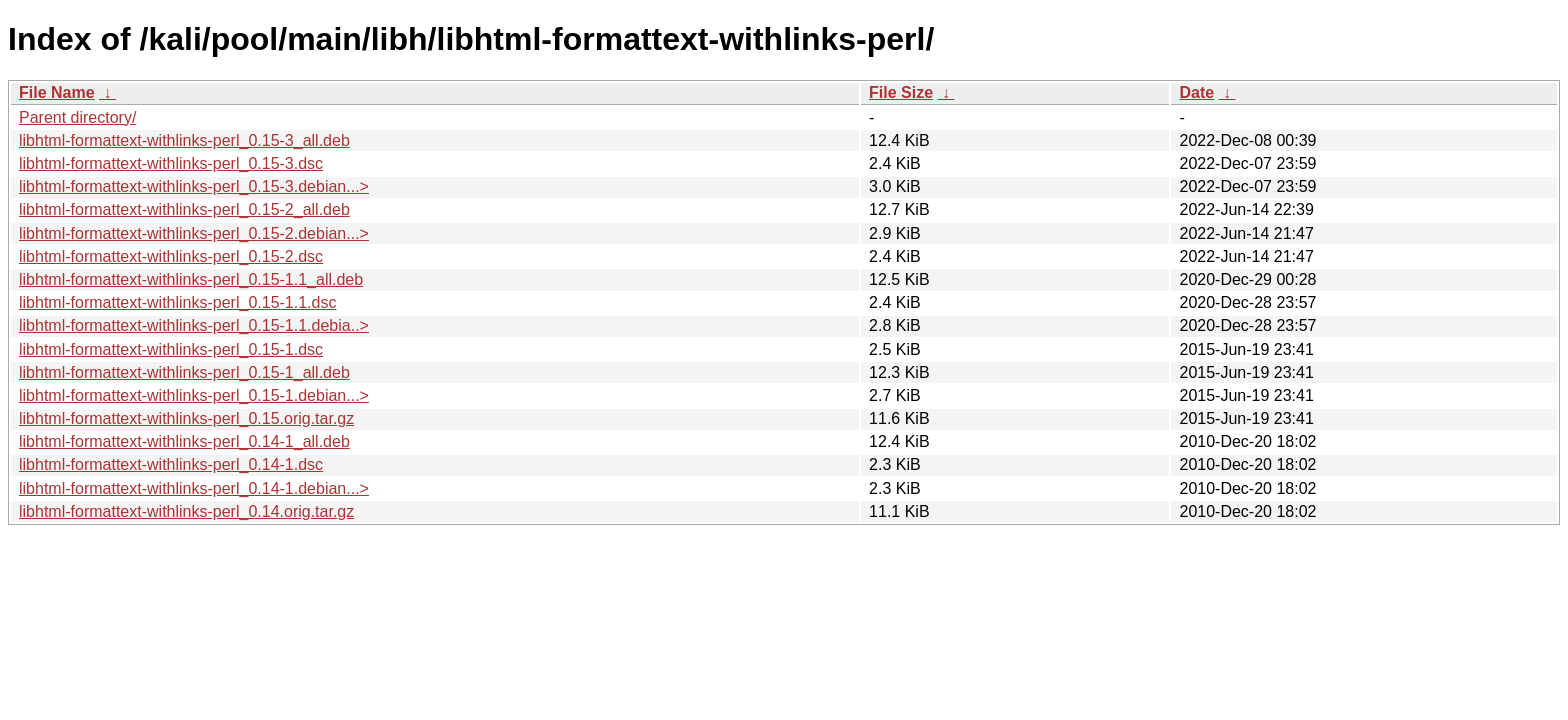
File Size (901, 92)
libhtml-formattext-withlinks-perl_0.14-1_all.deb (184, 441)
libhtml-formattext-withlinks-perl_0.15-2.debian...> (194, 233)
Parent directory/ (77, 117)
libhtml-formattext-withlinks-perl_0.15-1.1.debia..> (194, 325)
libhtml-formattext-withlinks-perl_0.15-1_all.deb (184, 372)
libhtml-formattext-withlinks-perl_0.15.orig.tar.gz (186, 418)
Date (1196, 92)
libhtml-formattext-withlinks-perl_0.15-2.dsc (171, 256)
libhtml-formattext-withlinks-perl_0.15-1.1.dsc (177, 302)
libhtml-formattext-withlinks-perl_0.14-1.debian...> (194, 488)
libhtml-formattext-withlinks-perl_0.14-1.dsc (171, 464)
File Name (57, 92)
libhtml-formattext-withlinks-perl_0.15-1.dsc (171, 349)
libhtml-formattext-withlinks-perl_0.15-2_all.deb (184, 209)
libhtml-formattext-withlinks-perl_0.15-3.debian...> (194, 186)
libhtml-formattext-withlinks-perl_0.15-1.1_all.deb (191, 279)
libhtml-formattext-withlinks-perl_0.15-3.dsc (171, 163)
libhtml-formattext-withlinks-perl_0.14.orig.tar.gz (186, 511)
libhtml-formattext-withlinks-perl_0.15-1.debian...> (194, 395)
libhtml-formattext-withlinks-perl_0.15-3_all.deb (184, 140)
